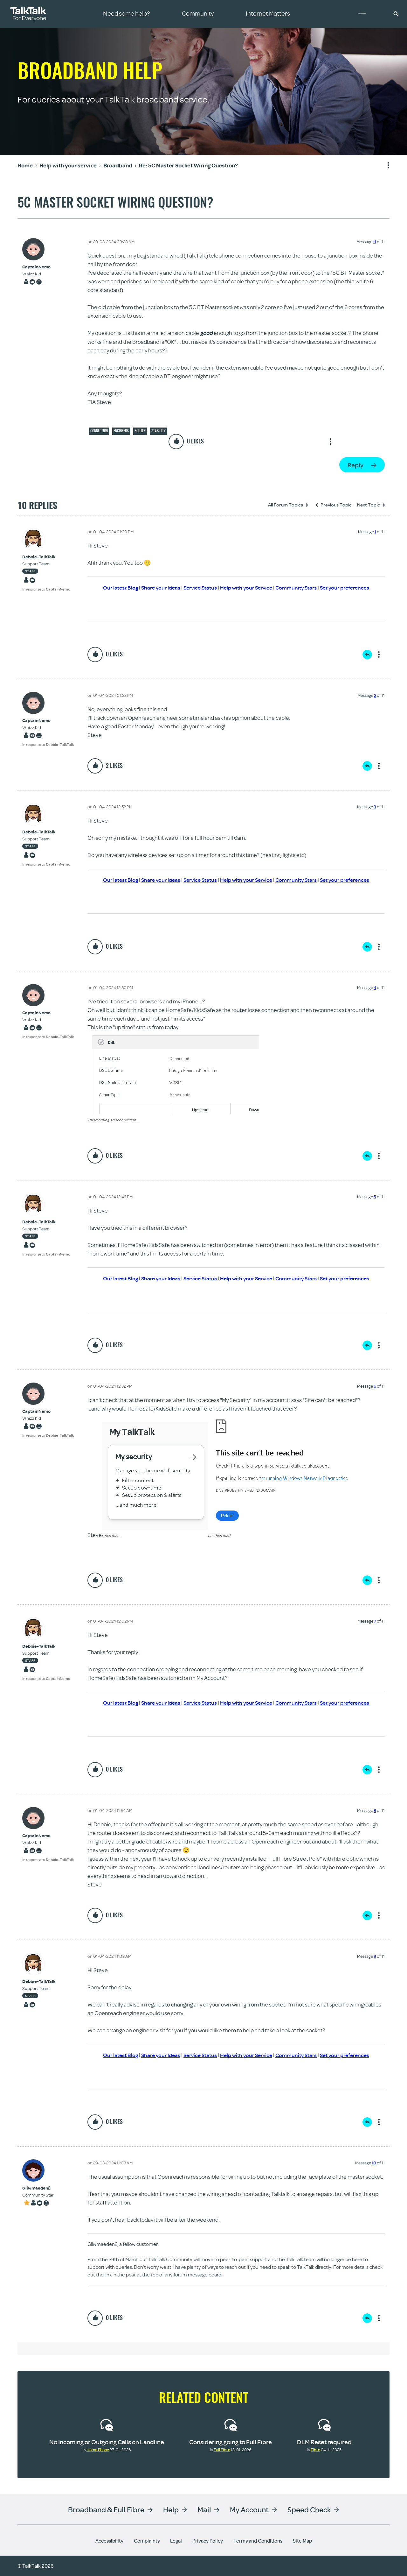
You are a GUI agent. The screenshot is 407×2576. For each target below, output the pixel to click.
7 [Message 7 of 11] (375, 1621)
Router (140, 430)
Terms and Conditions (257, 2540)
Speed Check (309, 2509)
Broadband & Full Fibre (106, 2509)
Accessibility (109, 2540)
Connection (99, 430)
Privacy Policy (207, 2540)
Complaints (147, 2540)
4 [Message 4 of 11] (375, 987)
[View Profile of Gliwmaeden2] (38, 2188)
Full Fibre (222, 2449)
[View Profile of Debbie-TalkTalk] (46, 557)
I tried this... (111, 1535)
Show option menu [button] (384, 165)
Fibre (315, 2449)
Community (367, 14)
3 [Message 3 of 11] (375, 807)
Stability (158, 430)
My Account (249, 2509)
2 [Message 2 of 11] (375, 695)
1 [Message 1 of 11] (375, 531)
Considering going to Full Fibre (230, 2442)
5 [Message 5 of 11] (375, 1197)
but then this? (219, 1535)
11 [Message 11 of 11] (374, 241)
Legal (176, 2540)
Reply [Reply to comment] (367, 654)
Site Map (302, 2540)
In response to (46, 589)
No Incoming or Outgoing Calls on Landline (106, 2442)
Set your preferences (350, 587)
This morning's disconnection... (113, 1119)
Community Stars (299, 587)
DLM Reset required (324, 2442)
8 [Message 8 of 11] (375, 1810)
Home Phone (97, 2449)
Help (171, 2509)
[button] (396, 13)
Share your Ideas (155, 587)
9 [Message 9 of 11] (375, 1956)
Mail (204, 2509)
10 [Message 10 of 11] (374, 2163)
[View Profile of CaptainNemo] (36, 267)
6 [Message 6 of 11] (375, 1386)
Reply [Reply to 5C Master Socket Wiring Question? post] (355, 465)
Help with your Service (246, 587)
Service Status (197, 587)
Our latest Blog (113, 587)
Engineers (121, 430)
